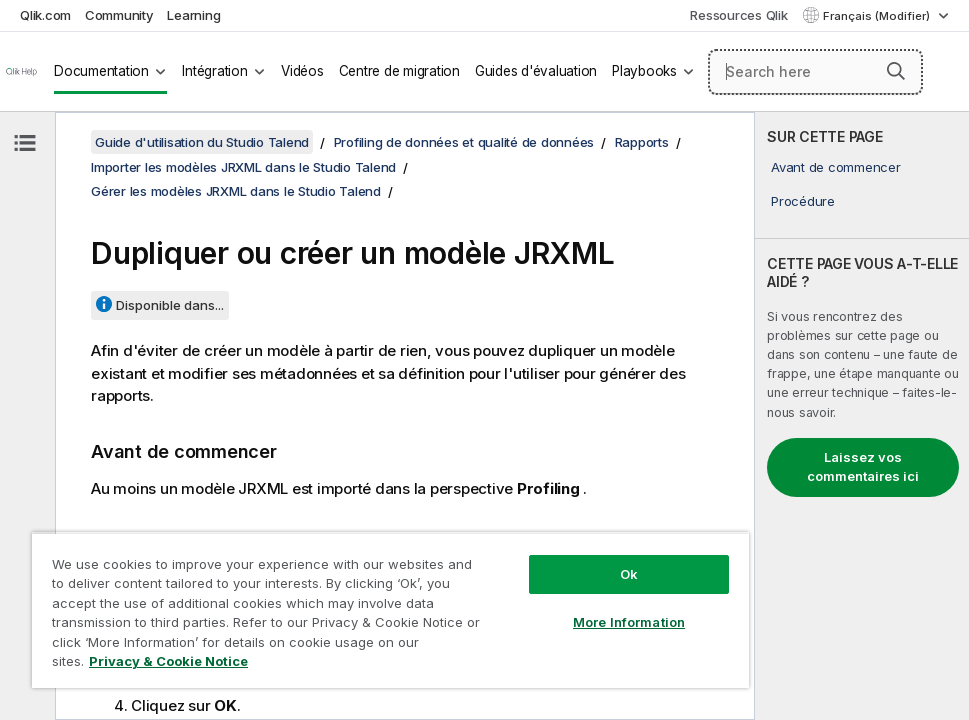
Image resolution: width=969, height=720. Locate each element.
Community (119, 15)
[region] (390, 610)
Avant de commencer (836, 167)
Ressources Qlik (738, 15)
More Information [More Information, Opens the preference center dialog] (629, 622)
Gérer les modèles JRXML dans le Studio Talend (236, 191)
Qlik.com (45, 15)
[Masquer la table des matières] (25, 143)
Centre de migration (399, 71)
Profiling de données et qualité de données (464, 142)
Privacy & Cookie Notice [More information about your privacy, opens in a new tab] (168, 661)
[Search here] (815, 72)
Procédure (803, 201)
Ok (629, 574)
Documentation (101, 71)
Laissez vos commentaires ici (863, 467)
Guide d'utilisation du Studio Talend (202, 142)
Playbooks (644, 71)
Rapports (642, 142)
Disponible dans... (170, 305)
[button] (896, 71)
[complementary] (862, 416)
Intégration (214, 71)
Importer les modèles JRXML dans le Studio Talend (243, 167)
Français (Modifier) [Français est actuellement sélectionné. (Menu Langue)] (878, 16)
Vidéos (302, 71)
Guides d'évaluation (536, 71)
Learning (193, 15)
